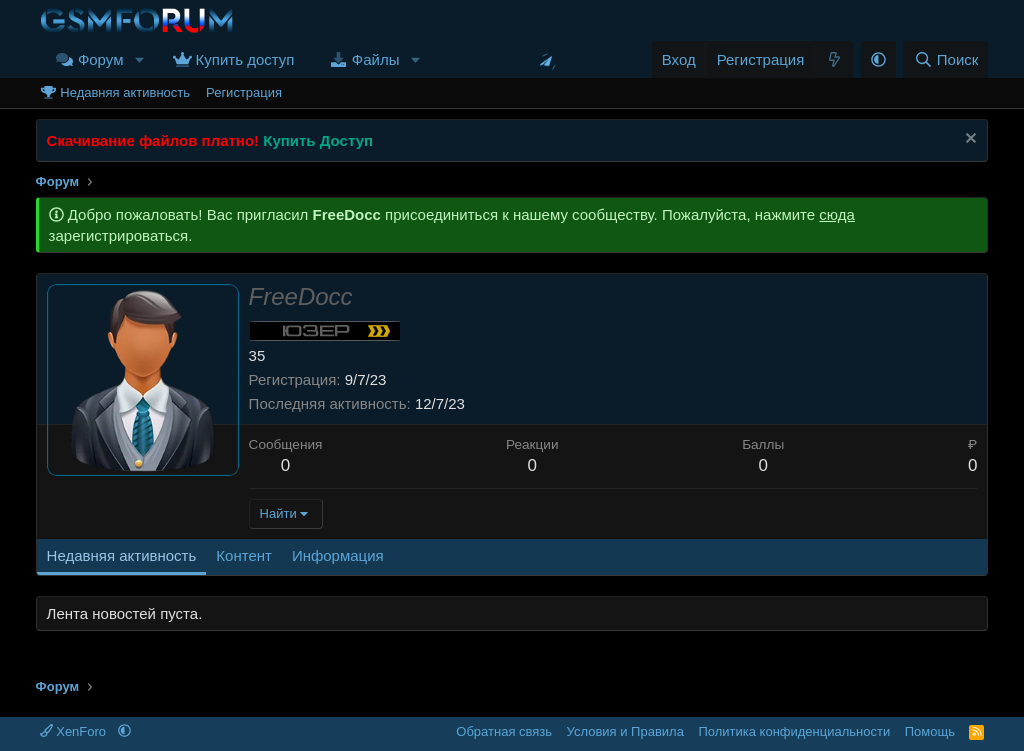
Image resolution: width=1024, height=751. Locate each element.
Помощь (930, 731)
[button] (139, 59)
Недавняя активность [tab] (122, 555)
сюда (837, 214)
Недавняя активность (125, 92)
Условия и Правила (625, 731)
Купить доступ (245, 59)
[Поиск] (945, 59)
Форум (101, 59)
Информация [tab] (338, 555)
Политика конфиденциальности (794, 731)
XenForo (75, 731)
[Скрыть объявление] (968, 140)
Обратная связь (504, 731)
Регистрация (244, 92)
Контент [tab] (244, 555)
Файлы (376, 59)
